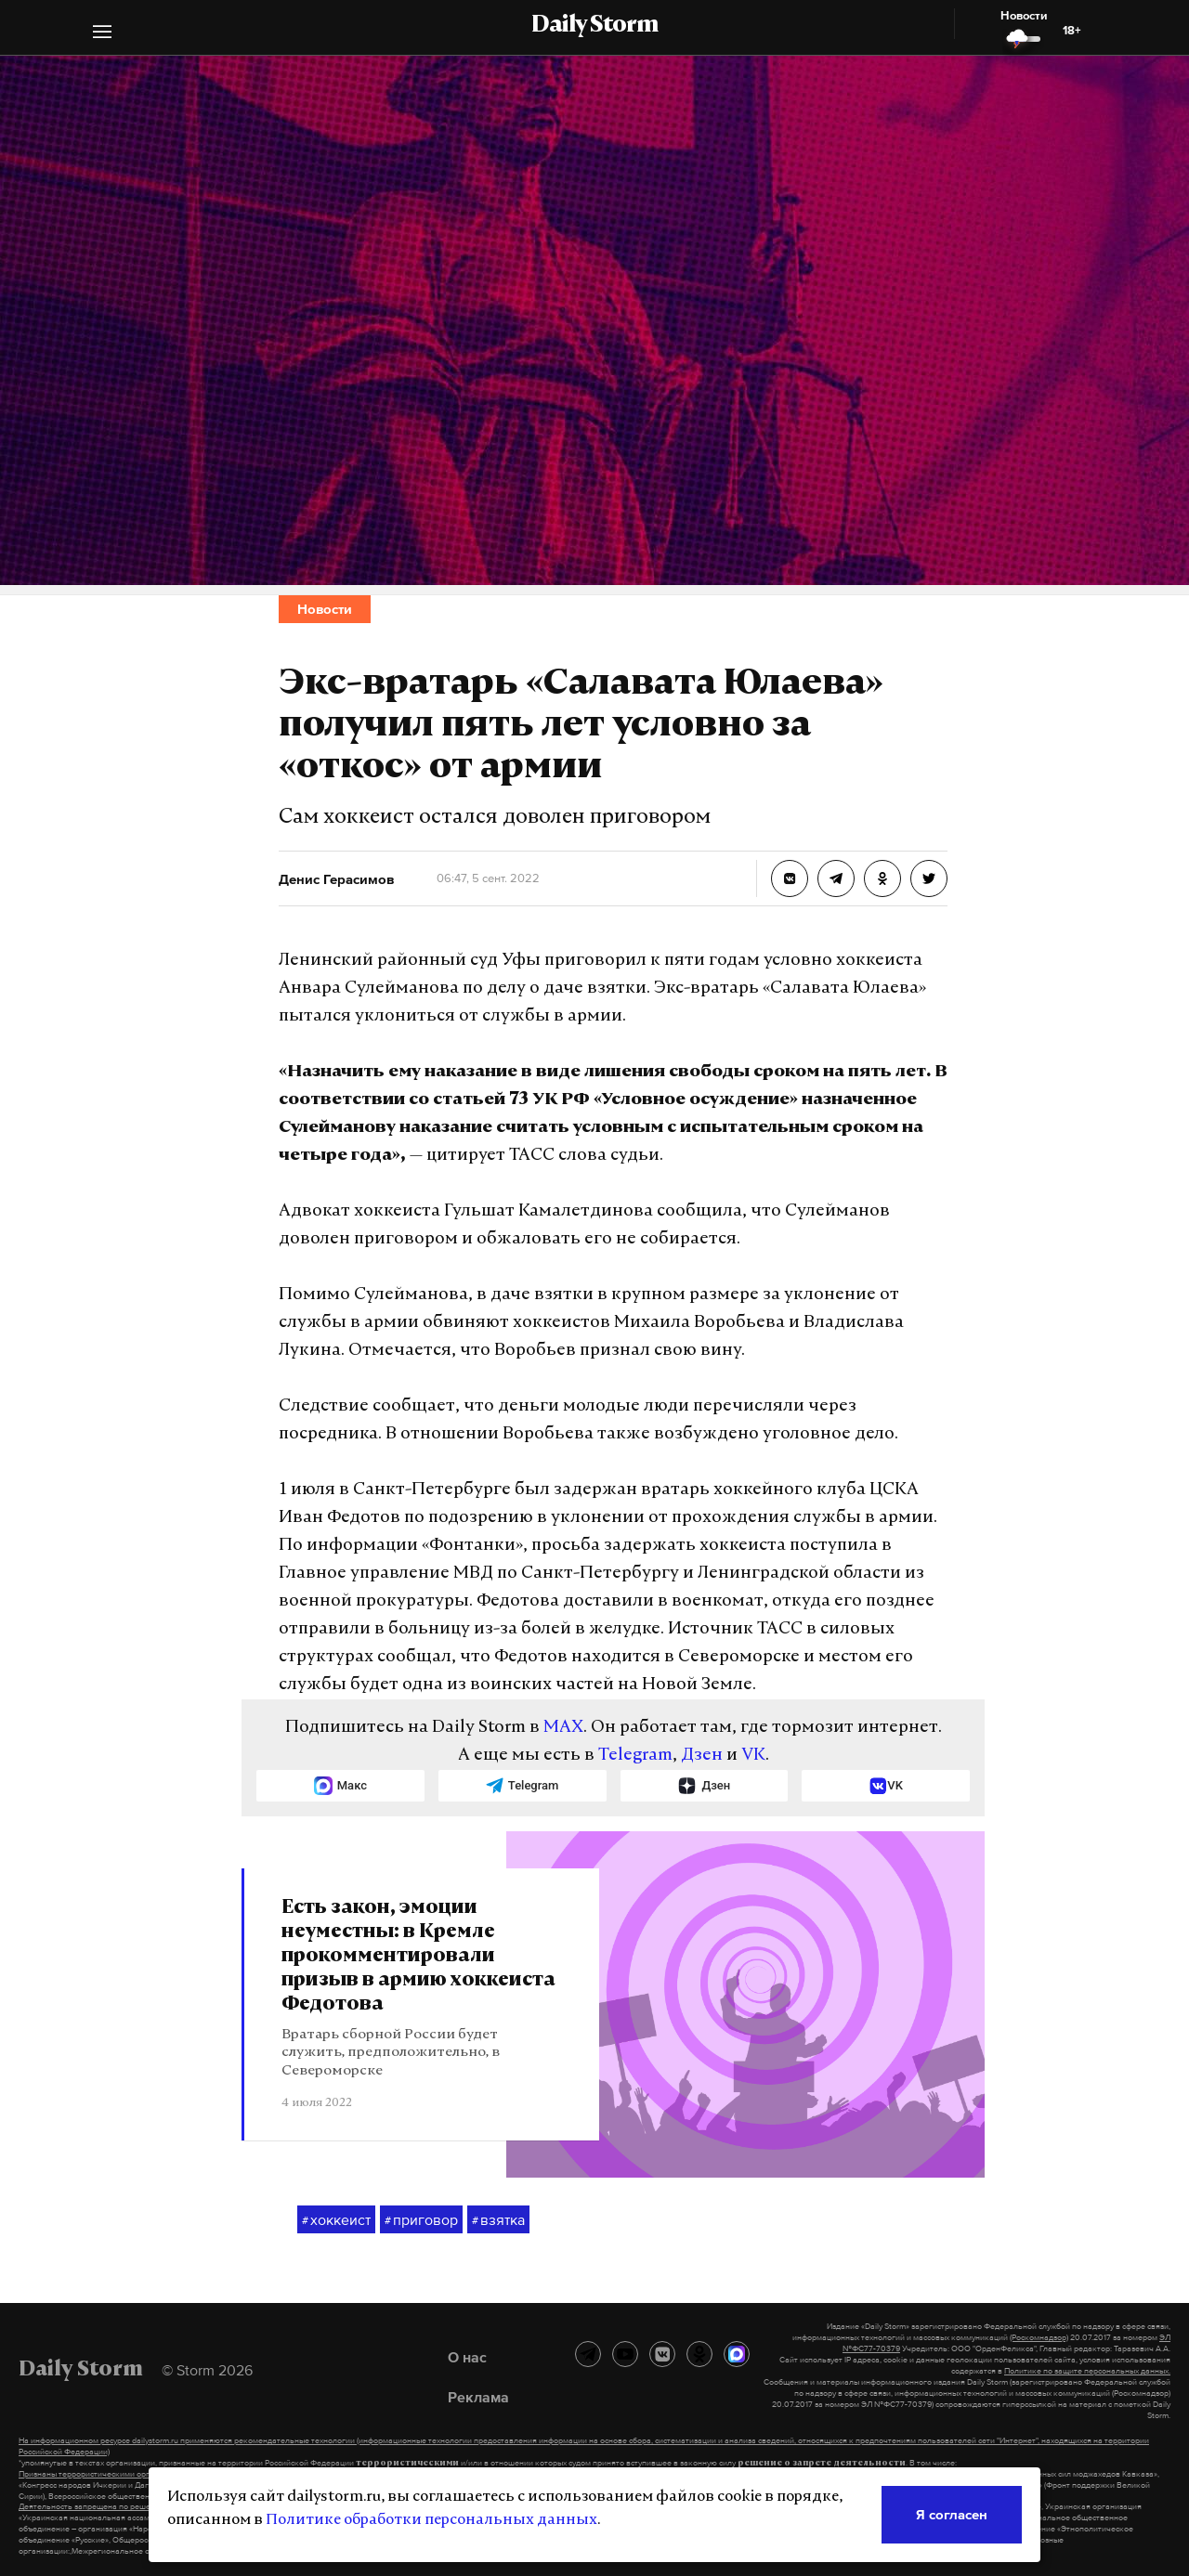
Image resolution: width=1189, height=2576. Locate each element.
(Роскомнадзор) (1039, 2337)
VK (753, 1755)
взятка (498, 2220)
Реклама (478, 2396)
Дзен (702, 1755)
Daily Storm (594, 26)
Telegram (635, 1755)
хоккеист (336, 2220)
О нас (467, 2356)
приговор (421, 2220)
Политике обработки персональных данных (431, 2520)
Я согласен (951, 2514)
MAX (563, 1728)
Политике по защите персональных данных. (1087, 2370)
